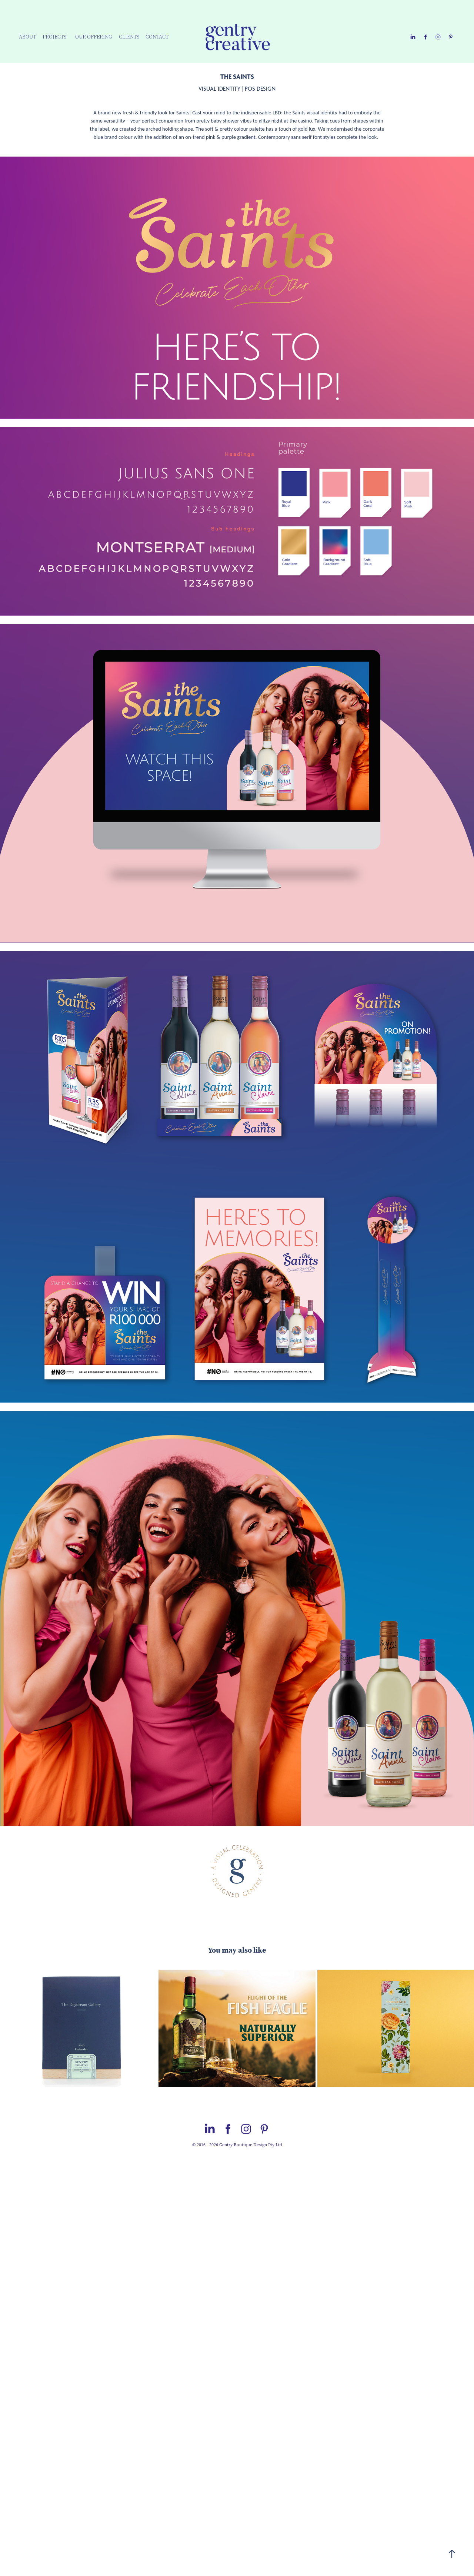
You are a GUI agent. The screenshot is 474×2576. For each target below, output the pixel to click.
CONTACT (157, 36)
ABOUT (27, 36)
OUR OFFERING (93, 36)
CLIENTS (129, 36)
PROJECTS (54, 36)
